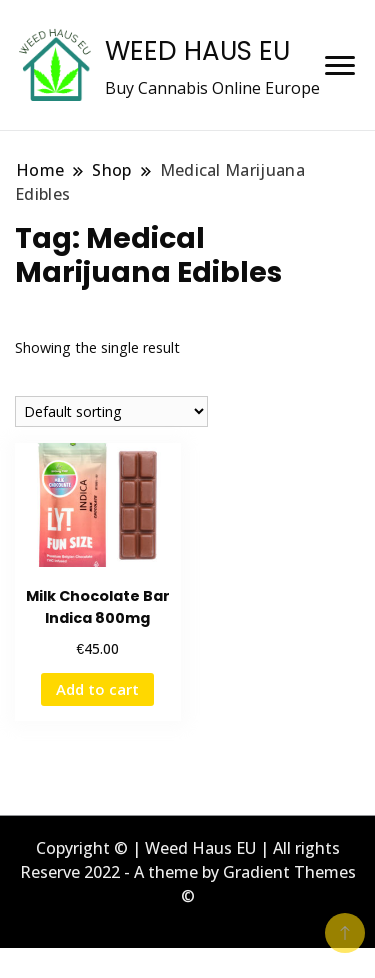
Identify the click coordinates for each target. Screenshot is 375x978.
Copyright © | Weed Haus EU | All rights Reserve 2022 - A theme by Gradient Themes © (188, 872)
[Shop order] (111, 411)
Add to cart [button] (97, 689)
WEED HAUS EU (197, 51)
